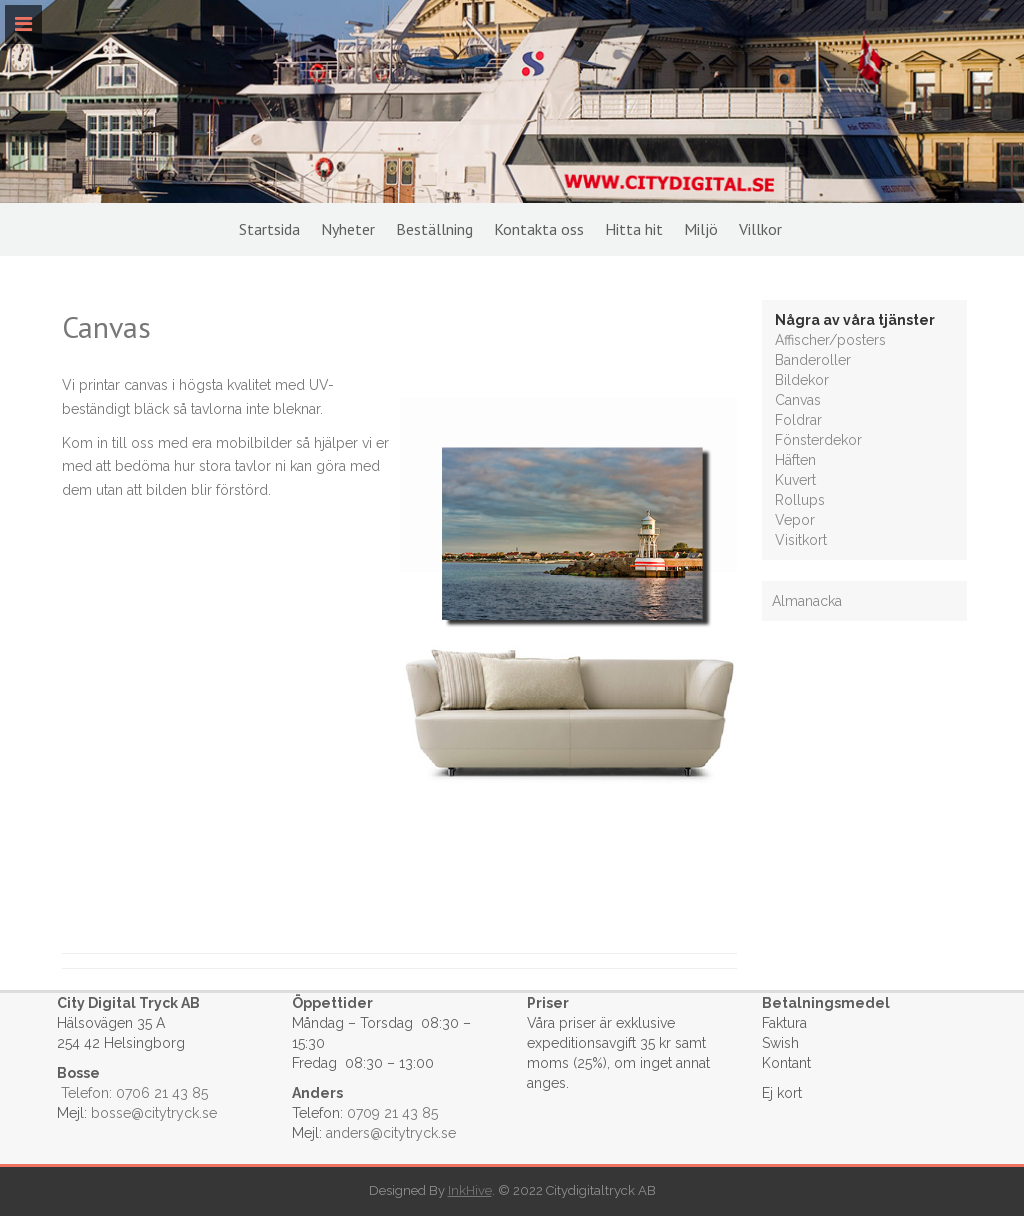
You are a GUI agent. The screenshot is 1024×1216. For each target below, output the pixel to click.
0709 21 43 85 (392, 1113)
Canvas (798, 400)
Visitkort (801, 540)
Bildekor (802, 380)
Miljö (701, 229)
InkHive (470, 1190)
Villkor (760, 229)
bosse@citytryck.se (154, 1113)
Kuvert (795, 480)
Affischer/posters (830, 340)
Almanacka (807, 601)
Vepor (795, 520)
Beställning (434, 229)
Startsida (269, 229)
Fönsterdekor (818, 440)
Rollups (800, 500)
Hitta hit (634, 229)
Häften (795, 460)
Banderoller (813, 360)
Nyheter (348, 229)
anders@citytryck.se (391, 1133)
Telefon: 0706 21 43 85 (134, 1093)
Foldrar (798, 420)
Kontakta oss (539, 229)
